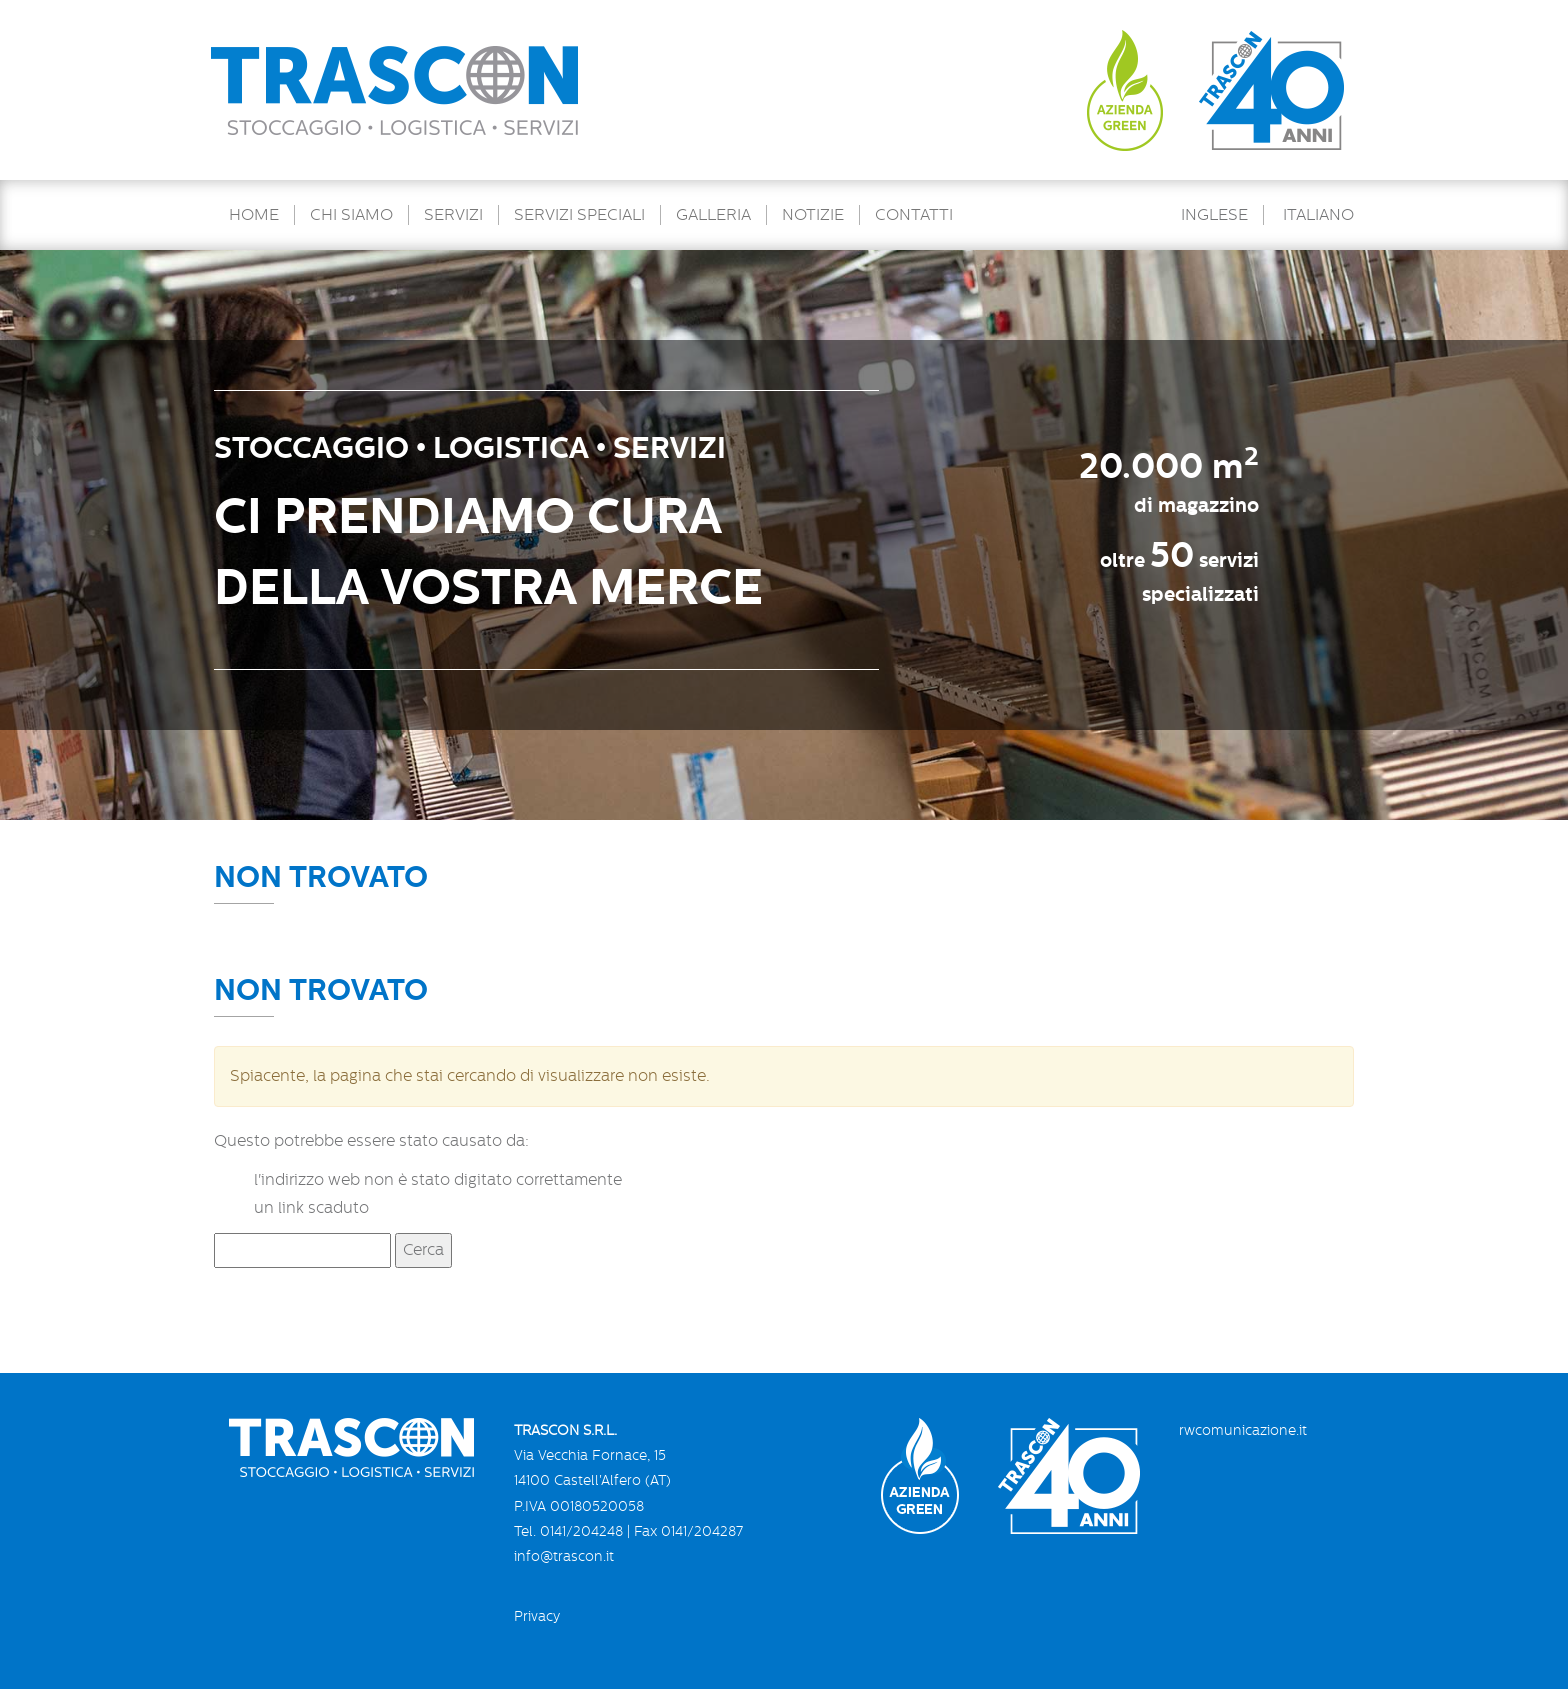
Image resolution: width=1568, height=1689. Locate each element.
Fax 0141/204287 (688, 1531)
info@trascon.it (564, 1556)
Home (254, 215)
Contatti (914, 215)
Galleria (713, 215)
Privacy (537, 1616)
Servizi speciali (579, 215)
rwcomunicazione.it (1243, 1430)
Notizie (813, 215)
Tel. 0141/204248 (568, 1531)
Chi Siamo (351, 215)
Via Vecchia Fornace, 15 (590, 1455)
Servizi (453, 215)
